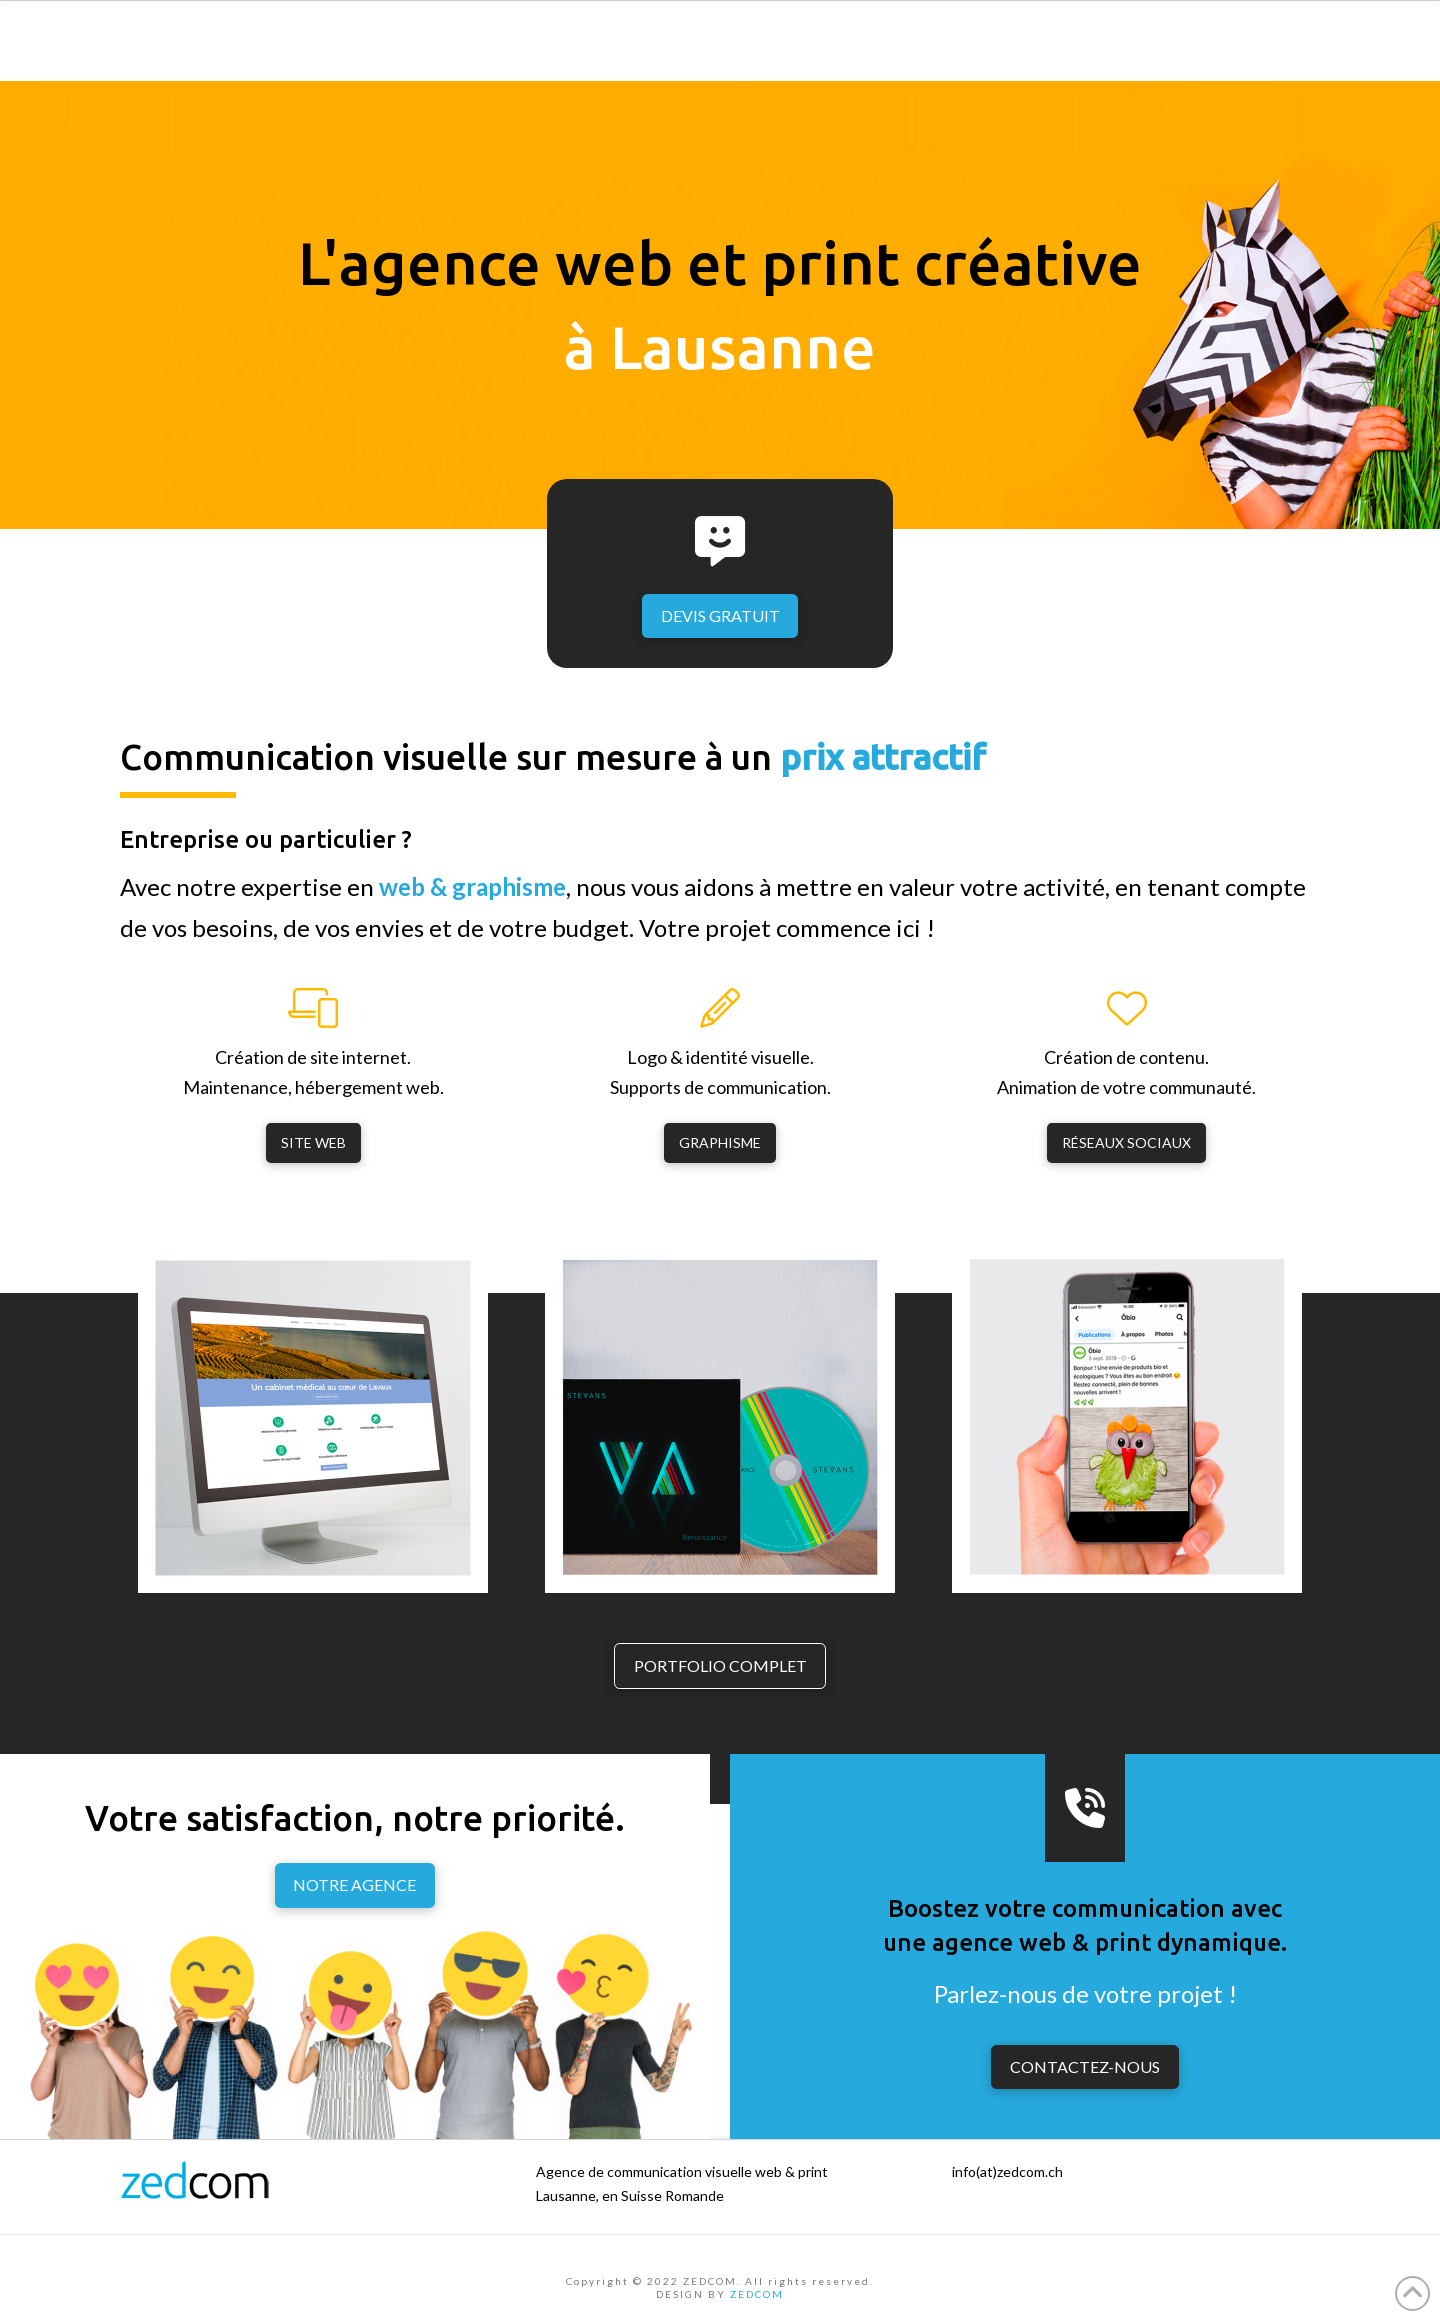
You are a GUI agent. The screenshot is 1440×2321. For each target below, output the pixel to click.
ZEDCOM (757, 2294)
